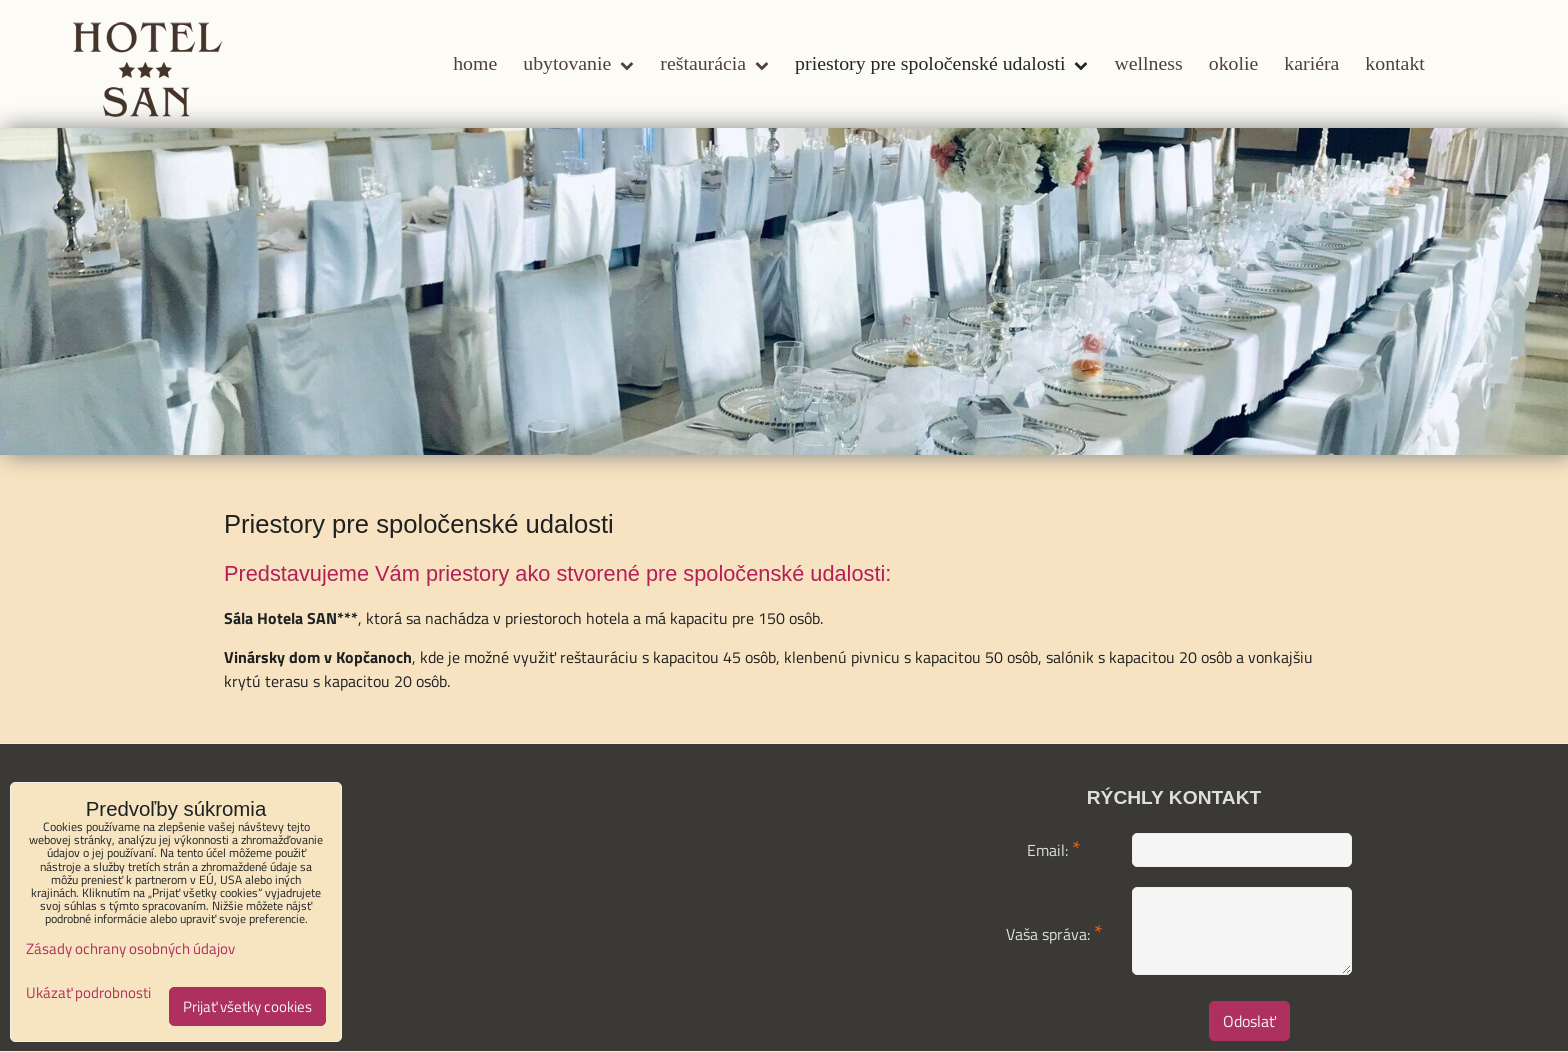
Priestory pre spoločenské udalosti (941, 63)
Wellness (1148, 63)
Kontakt (1394, 63)
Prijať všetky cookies (247, 1006)
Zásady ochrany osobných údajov (130, 948)
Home (475, 63)
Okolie (1234, 63)
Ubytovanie (578, 63)
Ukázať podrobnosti (88, 993)
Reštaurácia (714, 63)
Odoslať (1249, 1021)
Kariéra (1311, 63)
